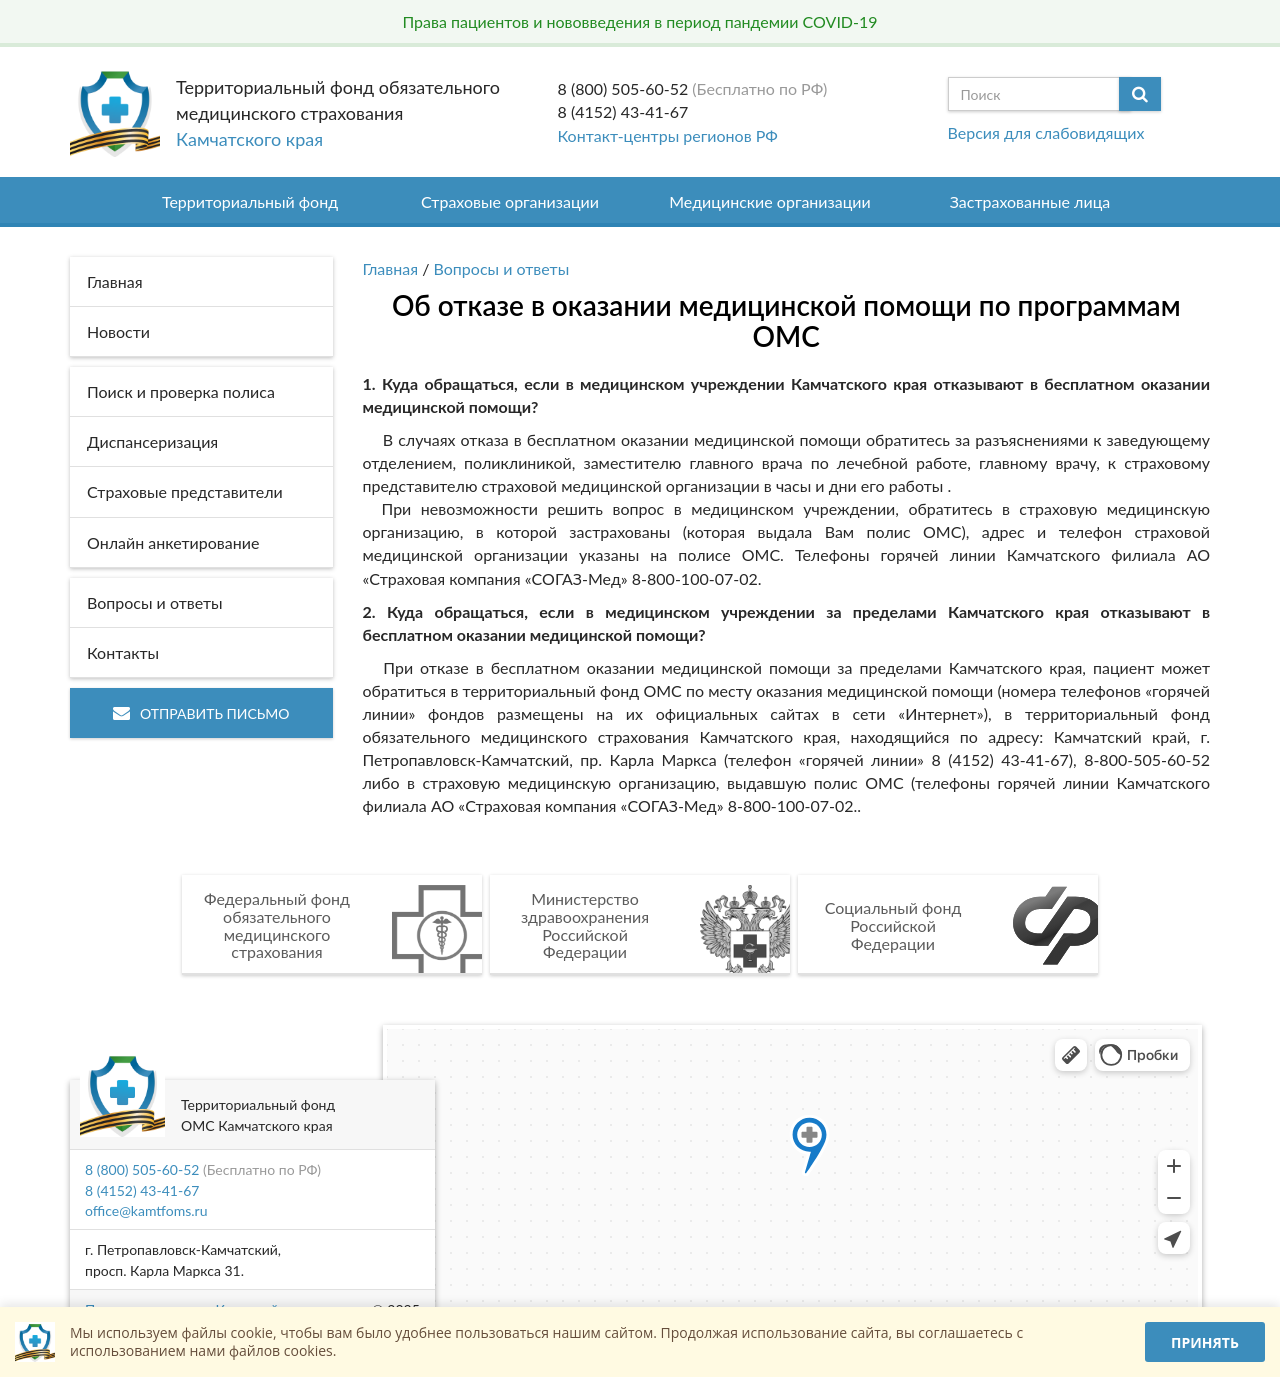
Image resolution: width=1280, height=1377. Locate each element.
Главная (391, 268)
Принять (1205, 1342)
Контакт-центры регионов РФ (668, 135)
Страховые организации (510, 201)
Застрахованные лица (1030, 201)
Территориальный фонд (250, 201)
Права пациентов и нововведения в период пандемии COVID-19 (639, 21)
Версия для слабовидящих (1046, 132)
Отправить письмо (201, 713)
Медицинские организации (770, 201)
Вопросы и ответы (502, 268)
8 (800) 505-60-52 (623, 88)
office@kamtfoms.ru (146, 1210)
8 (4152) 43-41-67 (623, 111)
